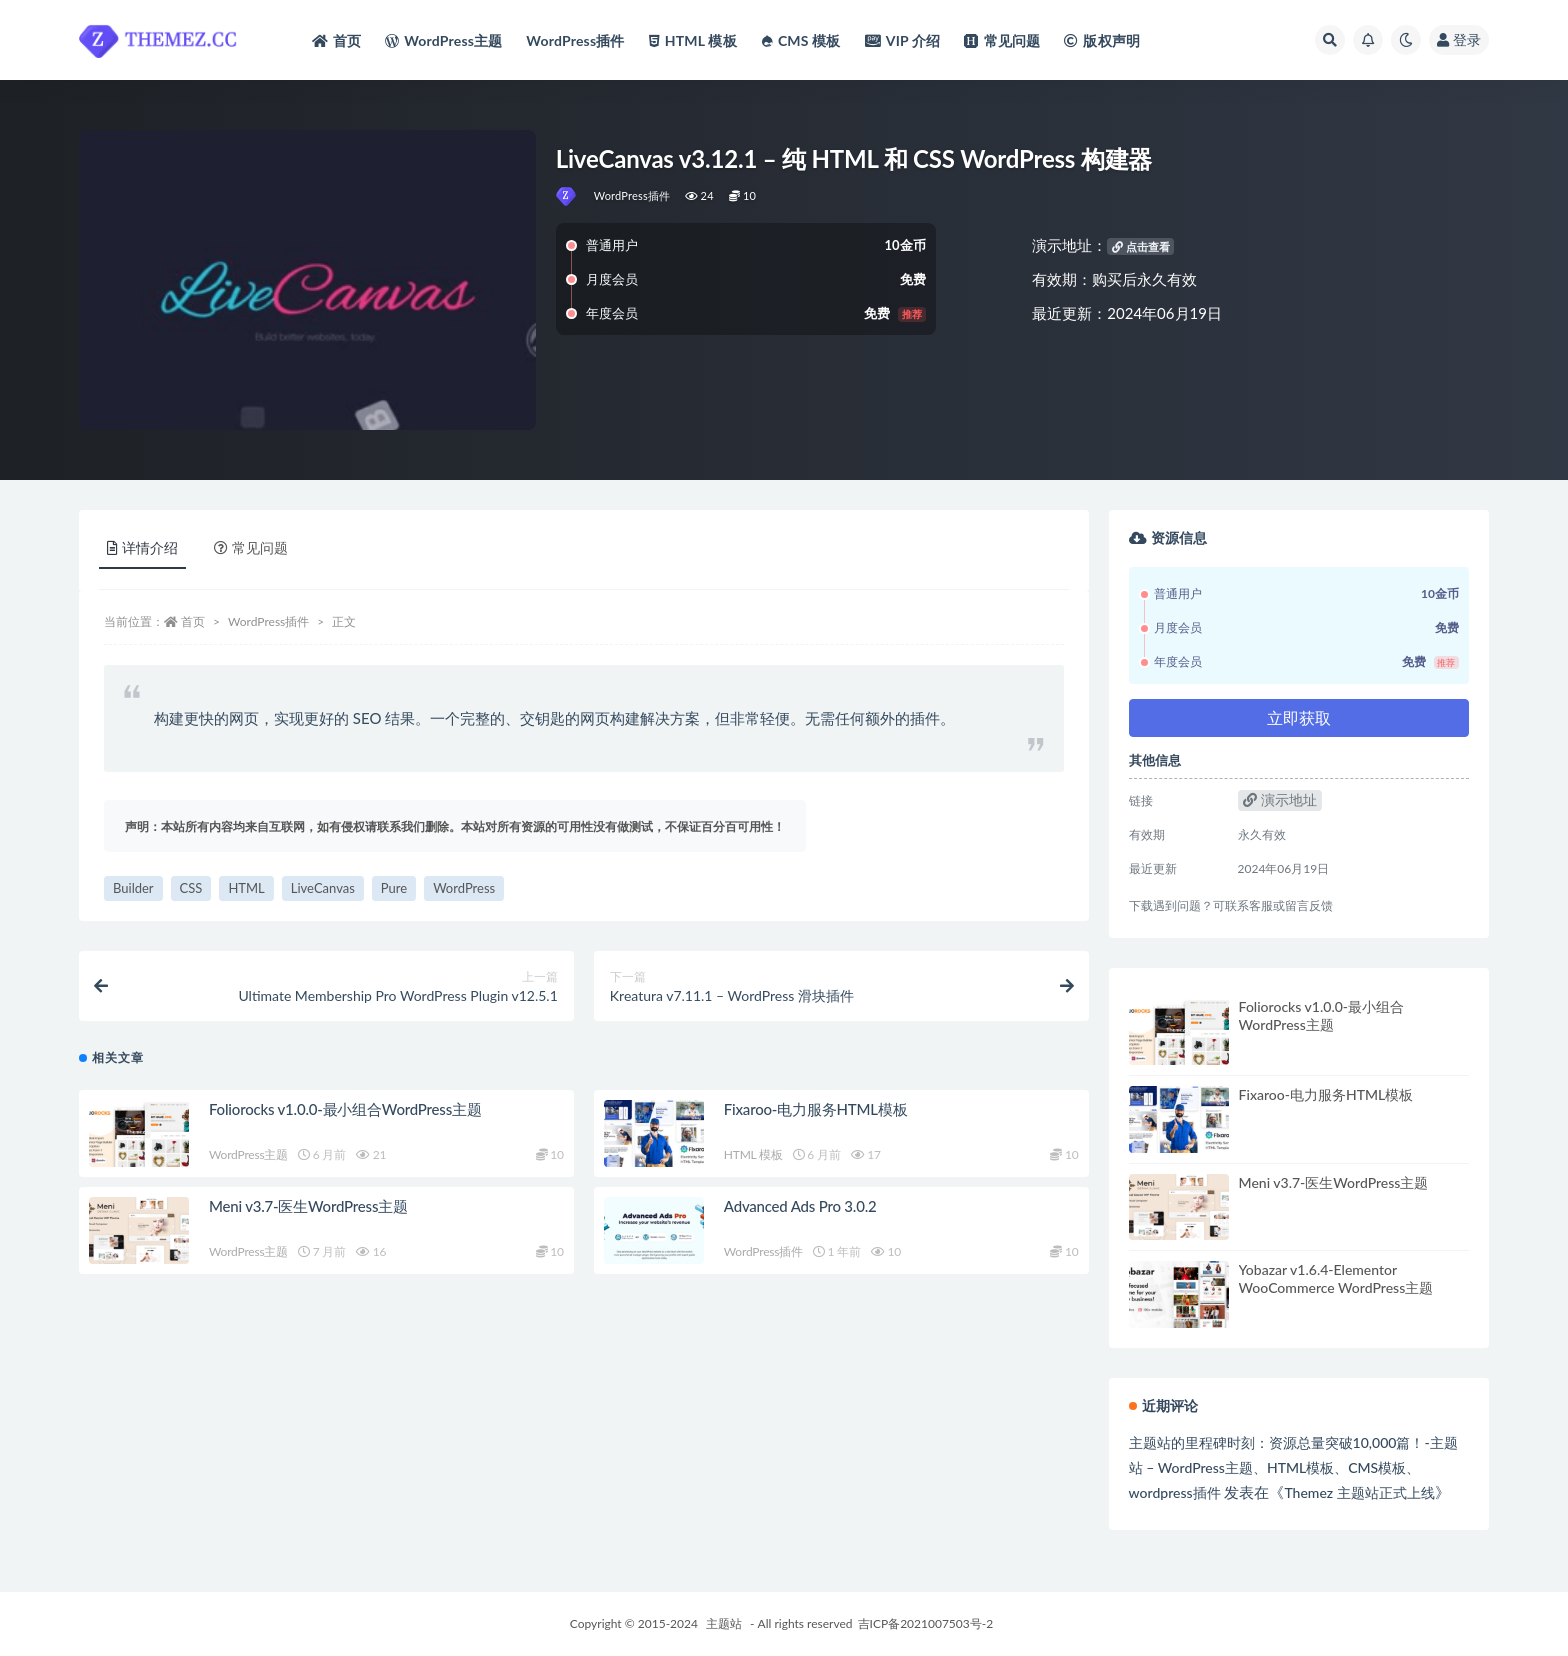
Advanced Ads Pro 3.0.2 (800, 1206)
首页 (193, 621)
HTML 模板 (753, 1154)
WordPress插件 (632, 195)
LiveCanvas (323, 888)
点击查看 (1141, 246)
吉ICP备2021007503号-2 (926, 1623)
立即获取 (1299, 717)
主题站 (724, 1623)
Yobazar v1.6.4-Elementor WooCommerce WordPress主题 (1336, 1278)
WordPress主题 (248, 1154)
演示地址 (1280, 799)
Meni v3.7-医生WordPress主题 (308, 1206)
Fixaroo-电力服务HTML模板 (816, 1109)
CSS (191, 888)
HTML (246, 888)
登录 (1459, 39)
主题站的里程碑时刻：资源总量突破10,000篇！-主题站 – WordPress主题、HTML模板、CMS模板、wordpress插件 (1293, 1467)
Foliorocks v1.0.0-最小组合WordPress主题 (345, 1109)
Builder (133, 888)
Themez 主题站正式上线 (1359, 1492)
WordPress (464, 888)
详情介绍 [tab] (142, 547)
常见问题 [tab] (251, 547)
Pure (394, 888)
